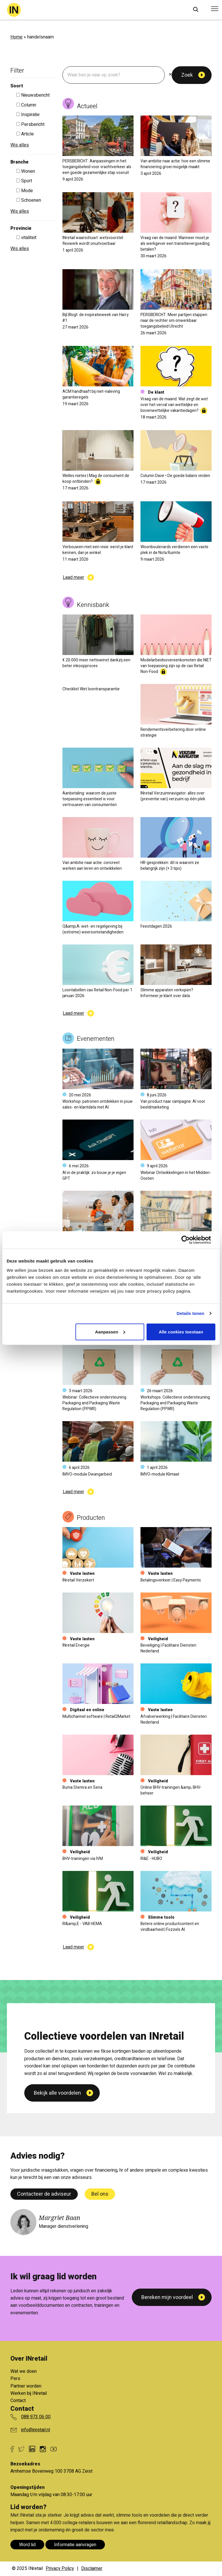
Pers (15, 2378)
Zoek (187, 75)
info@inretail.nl (35, 2429)
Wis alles (19, 145)
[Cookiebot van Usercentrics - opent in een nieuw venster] (190, 1240)
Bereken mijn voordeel (167, 2297)
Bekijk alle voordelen (57, 2192)
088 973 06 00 (36, 2416)
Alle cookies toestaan (181, 1331)
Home (16, 37)
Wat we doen (23, 2371)
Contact (18, 2400)
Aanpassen (110, 1331)
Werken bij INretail (28, 2393)
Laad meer (73, 577)
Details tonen (190, 1313)
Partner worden (25, 2386)
